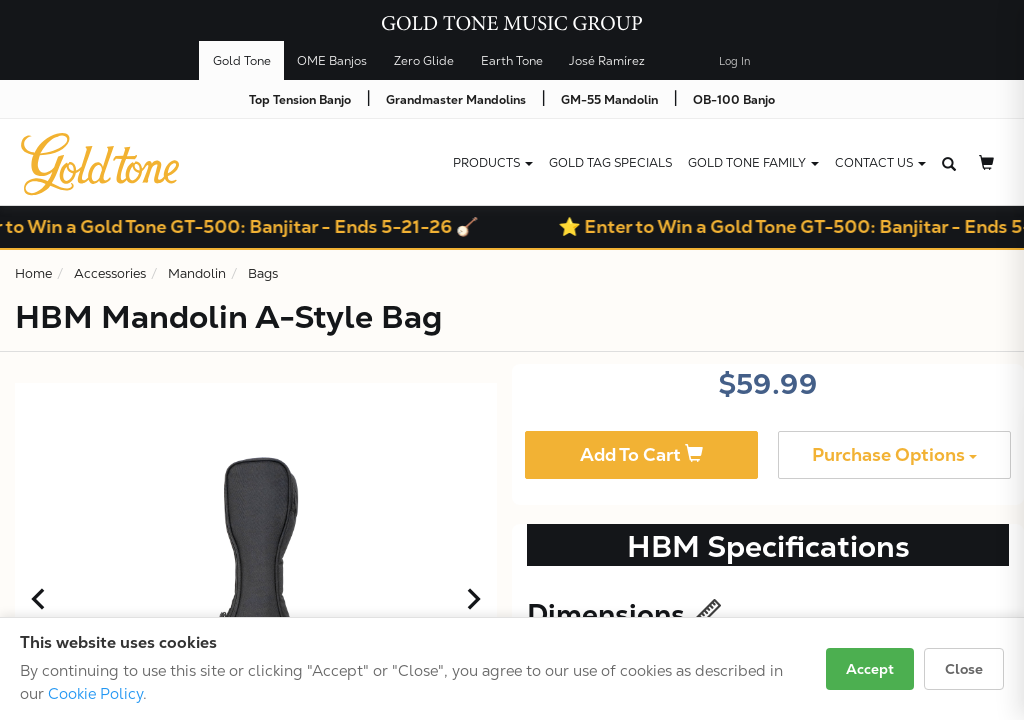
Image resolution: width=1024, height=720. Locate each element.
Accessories (110, 273)
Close (964, 669)
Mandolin (197, 273)
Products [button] (493, 163)
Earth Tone (512, 61)
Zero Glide (424, 61)
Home (33, 273)
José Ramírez (607, 61)
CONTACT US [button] (880, 163)
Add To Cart (641, 454)
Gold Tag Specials (610, 163)
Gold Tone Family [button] (753, 163)
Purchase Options (894, 454)
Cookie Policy (95, 693)
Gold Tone (242, 61)
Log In (734, 61)
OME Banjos (332, 61)
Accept (870, 669)
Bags (263, 273)
